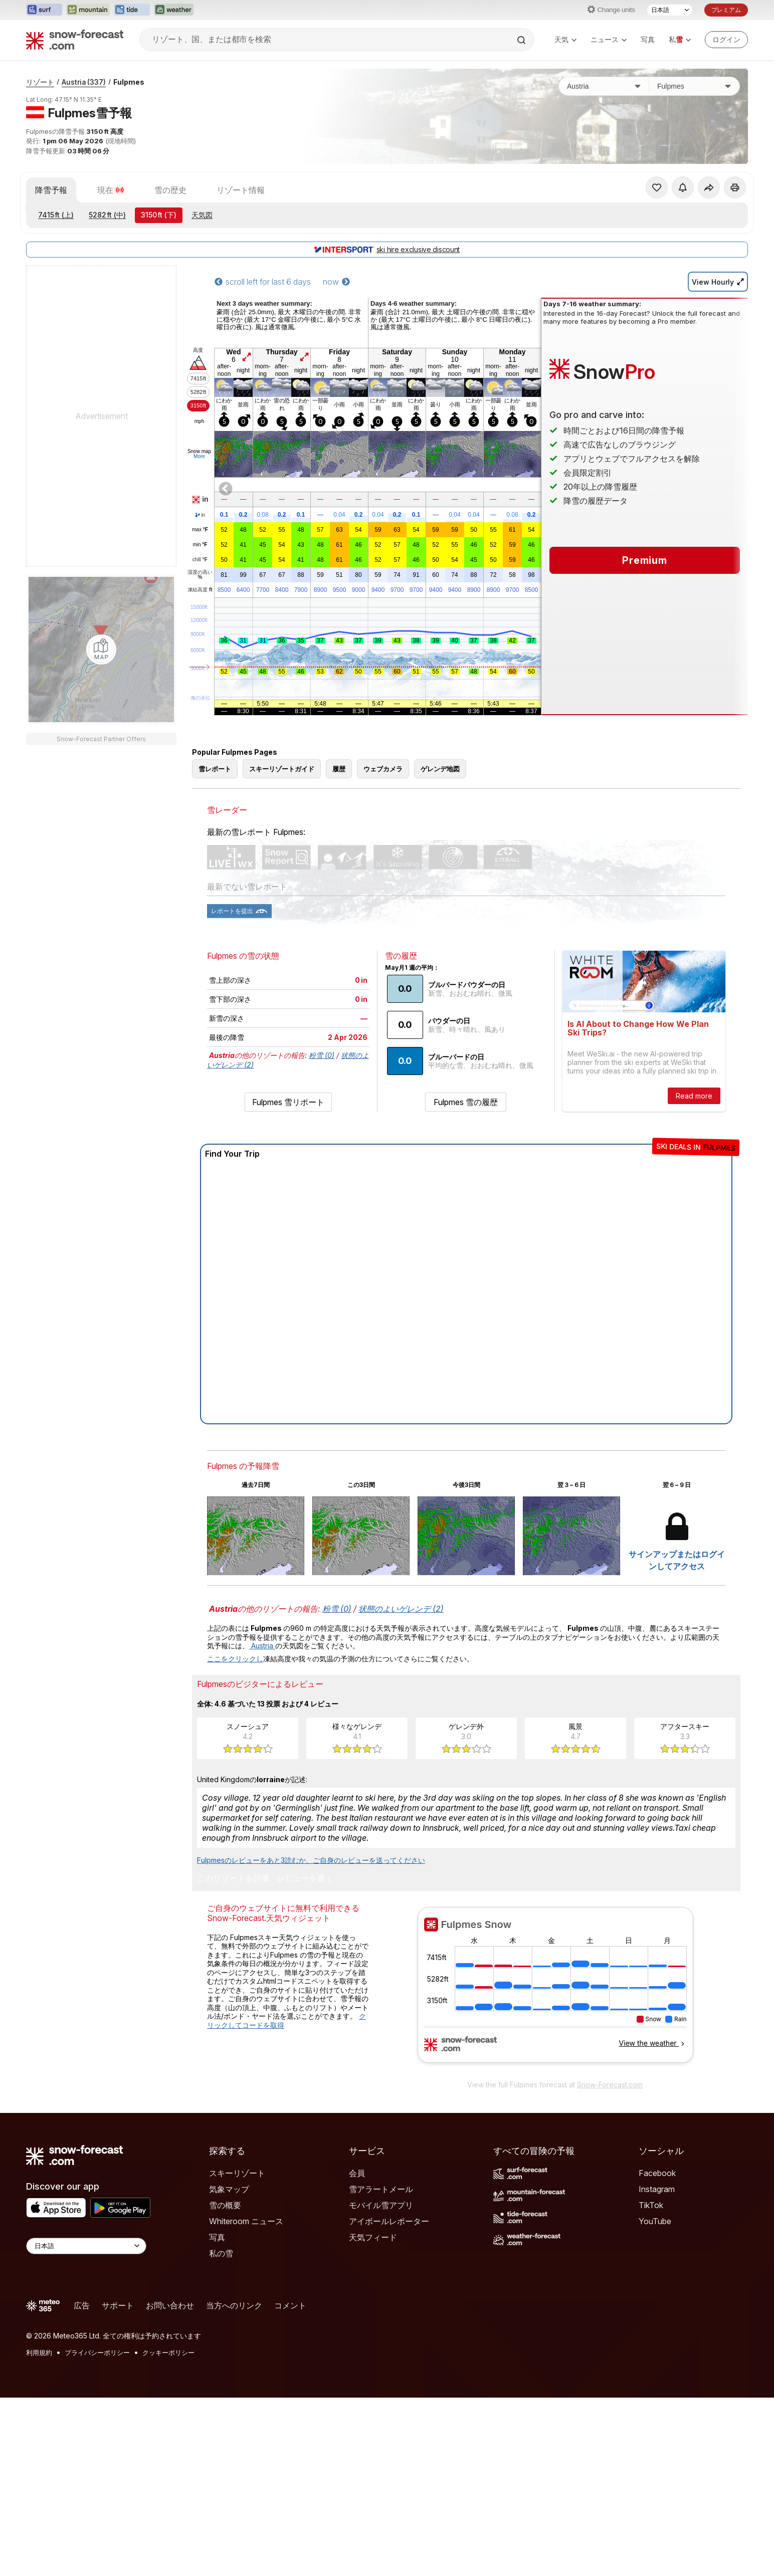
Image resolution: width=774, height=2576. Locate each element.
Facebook (657, 2173)
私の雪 (221, 2253)
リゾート (40, 82)
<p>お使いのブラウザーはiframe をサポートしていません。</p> (555, 1990)
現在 (110, 190)
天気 (565, 39)
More (199, 456)
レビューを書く (305, 1878)
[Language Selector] (86, 2246)
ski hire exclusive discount (387, 249)
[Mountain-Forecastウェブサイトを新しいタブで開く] (88, 10)
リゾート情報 (241, 190)
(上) (56, 214)
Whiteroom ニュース (246, 2221)
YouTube (655, 2221)
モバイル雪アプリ (381, 2205)
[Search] (522, 40)
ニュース (609, 39)
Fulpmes (128, 82)
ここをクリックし (235, 1658)
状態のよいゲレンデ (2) (401, 1609)
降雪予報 (51, 190)
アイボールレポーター (389, 2221)
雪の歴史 (170, 190)
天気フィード (373, 2237)
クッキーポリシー (168, 2352)
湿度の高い (200, 575)
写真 (648, 39)
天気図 (202, 214)
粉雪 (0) (321, 1055)
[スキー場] (694, 86)
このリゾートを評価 (233, 1878)
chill (200, 559)
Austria (84, 82)
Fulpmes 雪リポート (288, 1102)
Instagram (657, 2189)
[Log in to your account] (726, 39)
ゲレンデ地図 (440, 769)
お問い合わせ (170, 2305)
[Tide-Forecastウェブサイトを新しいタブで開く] (132, 10)
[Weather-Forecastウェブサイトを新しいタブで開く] (174, 10)
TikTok (651, 2205)
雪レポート (215, 769)
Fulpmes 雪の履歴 (466, 1102)
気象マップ (229, 2189)
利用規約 (39, 2352)
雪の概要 (225, 2205)
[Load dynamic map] (101, 649)
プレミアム (726, 10)
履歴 (338, 769)
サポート (118, 2305)
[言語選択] (669, 10)
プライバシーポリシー (97, 2352)
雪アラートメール (381, 2189)
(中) (107, 214)
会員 (357, 2173)
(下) (158, 214)
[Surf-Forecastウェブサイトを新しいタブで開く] (44, 10)
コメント (290, 2305)
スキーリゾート (237, 2173)
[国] (604, 86)
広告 (82, 2305)
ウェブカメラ (383, 769)
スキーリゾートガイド (281, 769)
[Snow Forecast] (74, 40)
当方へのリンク (234, 2305)
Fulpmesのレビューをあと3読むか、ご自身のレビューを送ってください (311, 1860)
